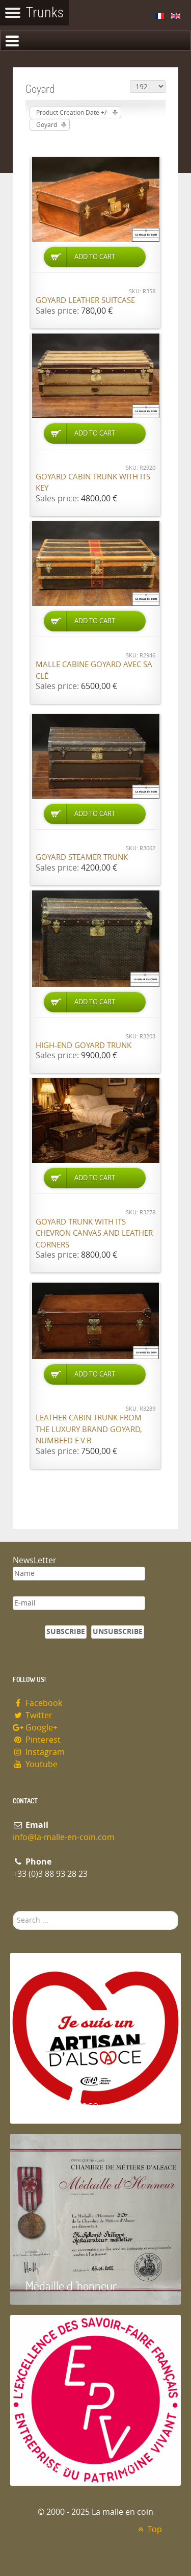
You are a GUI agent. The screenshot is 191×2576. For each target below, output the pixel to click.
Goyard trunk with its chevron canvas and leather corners (94, 1233)
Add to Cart (94, 257)
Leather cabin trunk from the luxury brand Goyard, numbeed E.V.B (89, 1429)
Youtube (35, 1764)
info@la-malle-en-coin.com (64, 1837)
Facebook (37, 1703)
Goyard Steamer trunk (82, 857)
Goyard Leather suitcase (85, 300)
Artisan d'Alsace (61, 2104)
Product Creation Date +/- (72, 112)
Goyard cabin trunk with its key (93, 482)
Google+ (35, 1727)
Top (148, 2529)
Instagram (39, 1752)
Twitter (32, 1715)
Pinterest (37, 1740)
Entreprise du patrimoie (81, 2467)
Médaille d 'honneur (71, 2285)
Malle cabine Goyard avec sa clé (94, 670)
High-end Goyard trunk (83, 1045)
